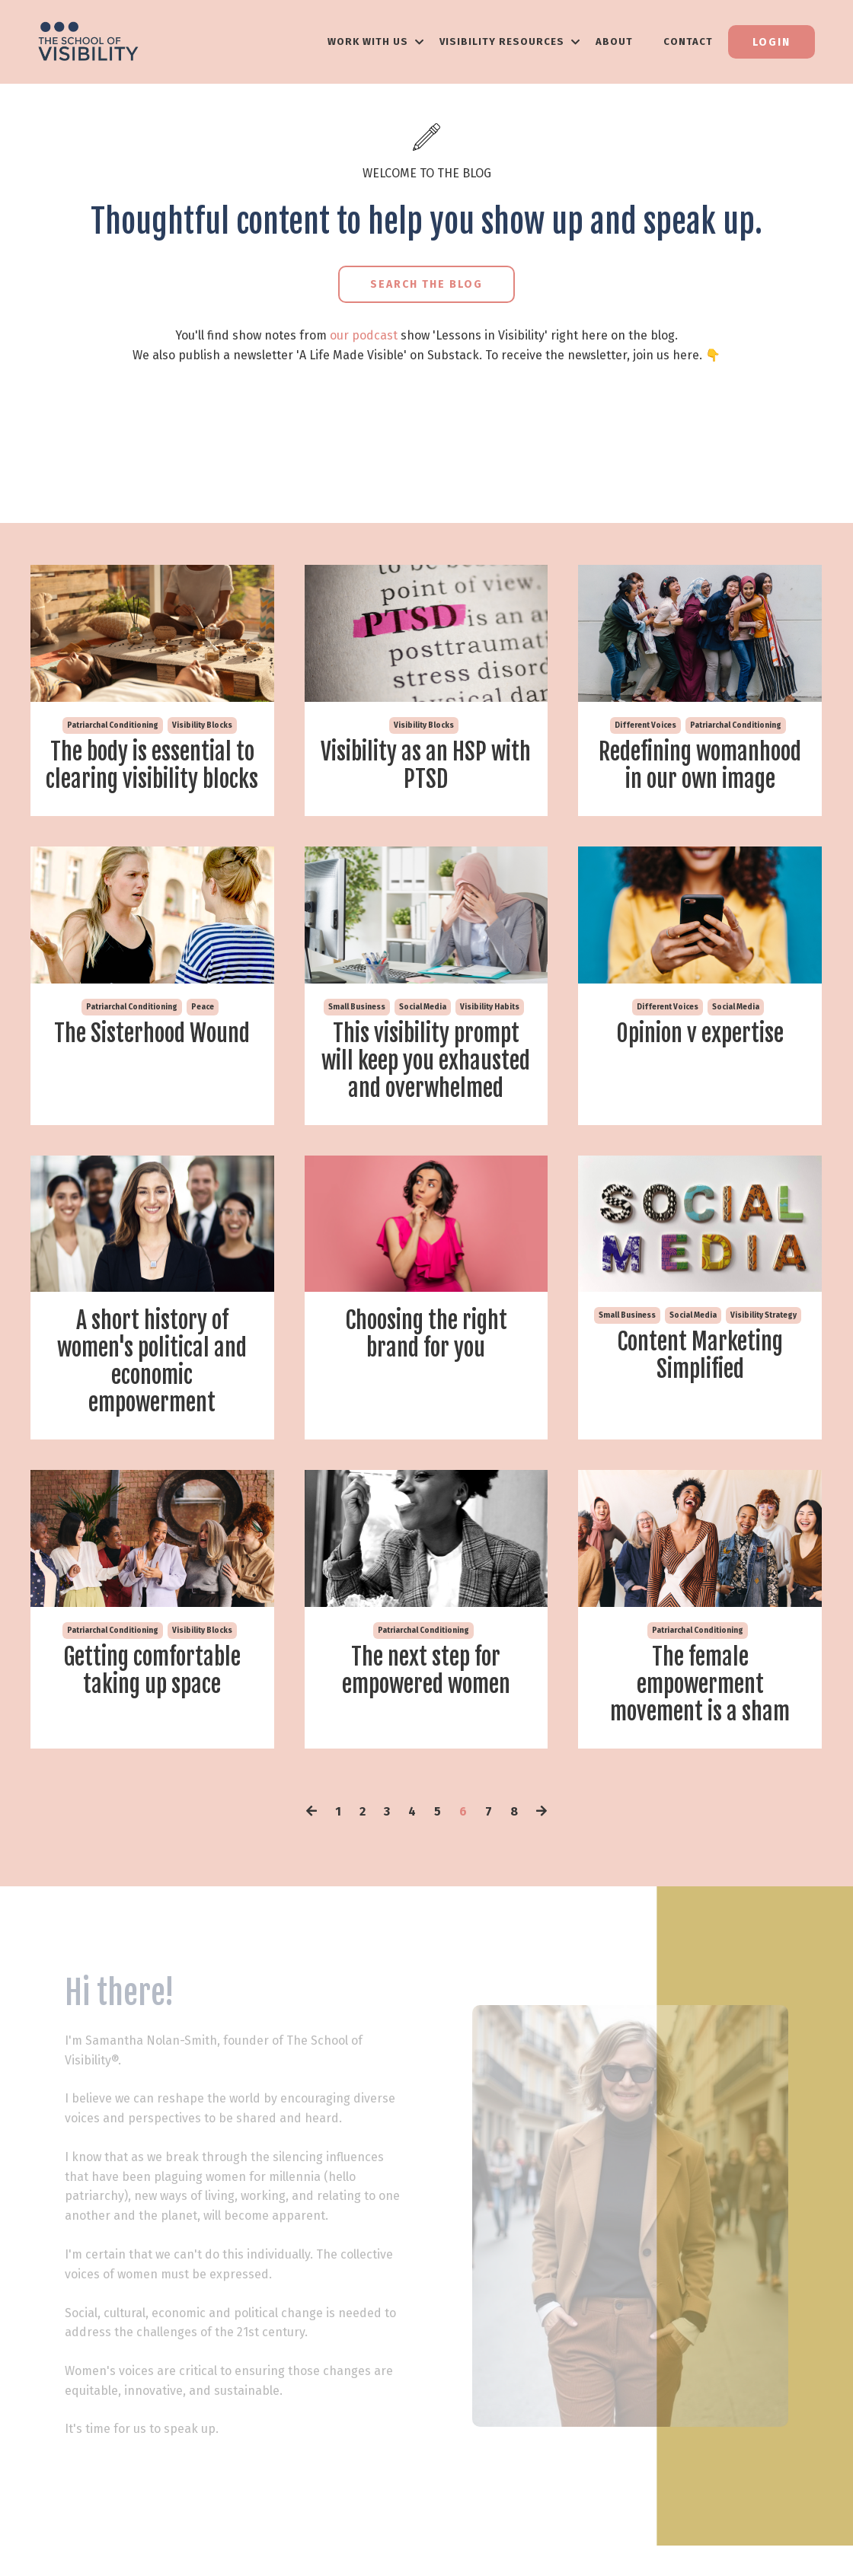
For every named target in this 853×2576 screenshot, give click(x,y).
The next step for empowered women (426, 1670)
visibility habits (489, 1007)
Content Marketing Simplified (700, 1355)
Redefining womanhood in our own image (700, 765)
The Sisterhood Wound (152, 1033)
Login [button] (771, 42)
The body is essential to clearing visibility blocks (152, 765)
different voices (645, 725)
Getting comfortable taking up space (152, 1670)
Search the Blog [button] (426, 284)
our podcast (364, 335)
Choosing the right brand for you (426, 1334)
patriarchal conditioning (112, 725)
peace (202, 1007)
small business (356, 1007)
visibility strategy (763, 1315)
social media (422, 1007)
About (614, 41)
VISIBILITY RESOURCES (509, 41)
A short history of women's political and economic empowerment (152, 1362)
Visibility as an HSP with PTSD (426, 765)
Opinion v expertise (700, 1033)
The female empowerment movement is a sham (700, 1684)
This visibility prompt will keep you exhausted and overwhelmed (425, 1061)
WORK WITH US (375, 41)
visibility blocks (202, 725)
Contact (688, 41)
